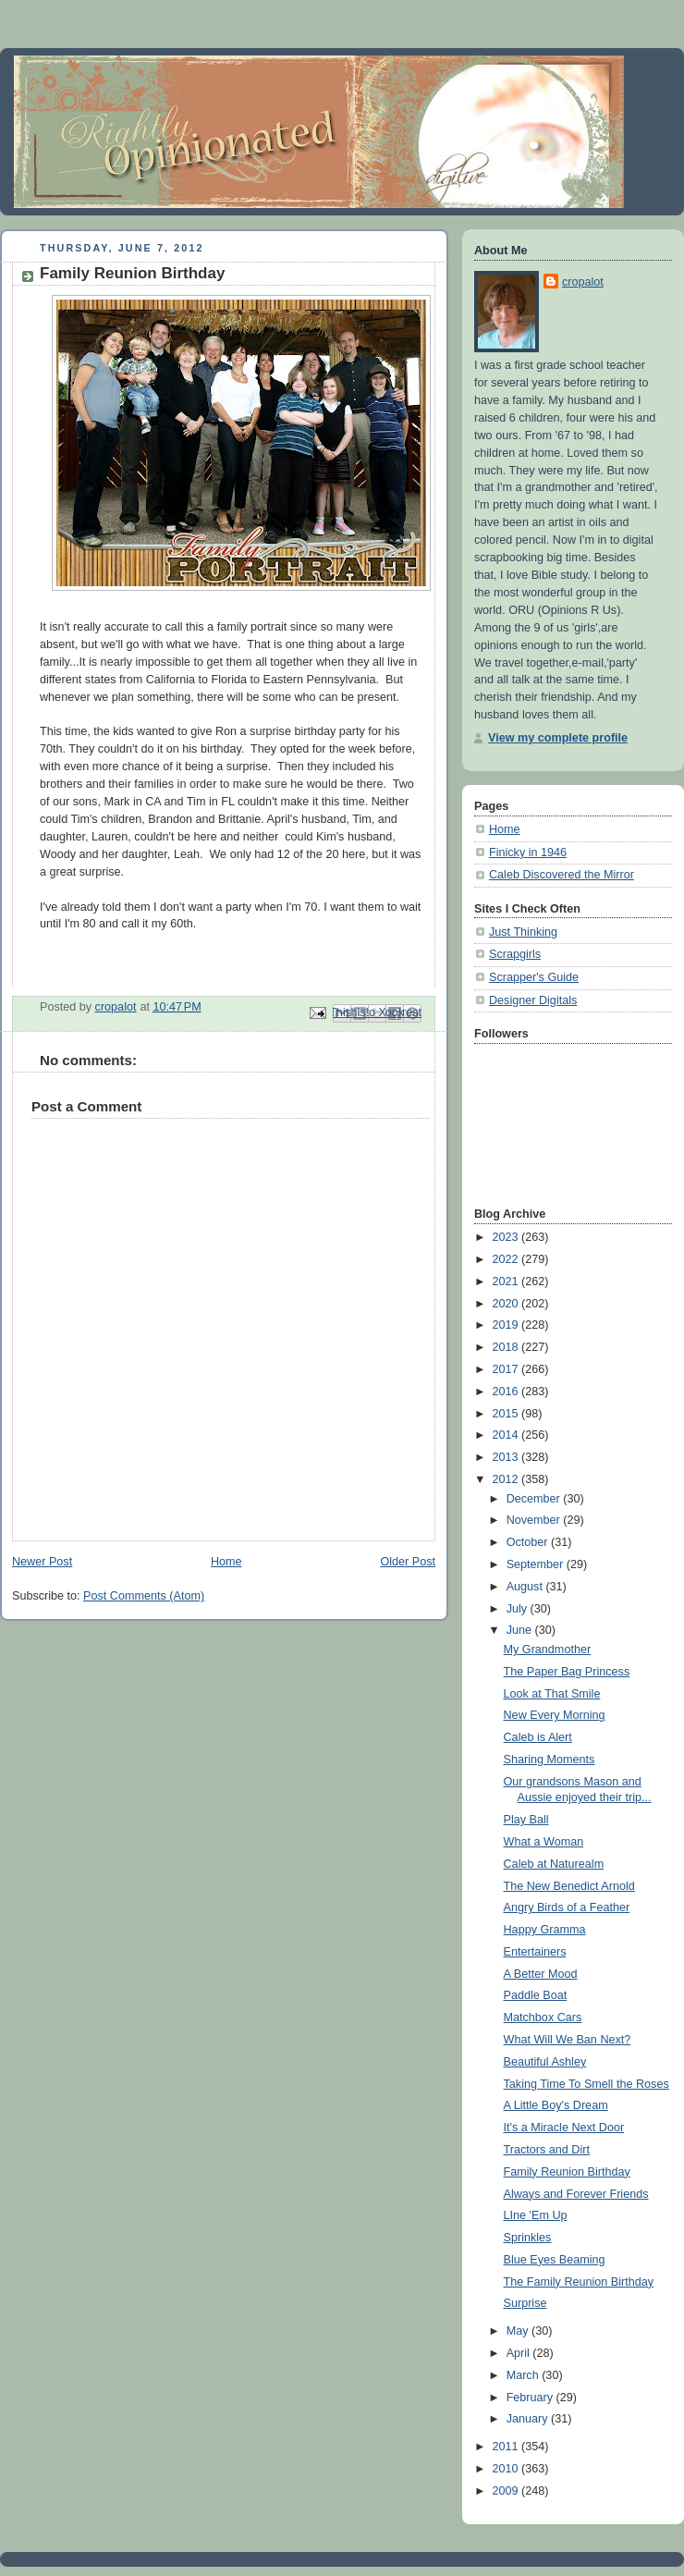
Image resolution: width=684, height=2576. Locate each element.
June (521, 1630)
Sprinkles (528, 2237)
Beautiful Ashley (545, 2061)
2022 (507, 1259)
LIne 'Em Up (536, 2215)
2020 (507, 1303)
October (529, 1542)
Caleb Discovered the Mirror (561, 874)
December (535, 1498)
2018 (507, 1347)
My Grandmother (548, 1649)
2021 (507, 1281)
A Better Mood (541, 1974)
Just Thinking (523, 932)
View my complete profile (558, 737)
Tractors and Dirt (547, 2149)
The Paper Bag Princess (567, 1671)
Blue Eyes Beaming (554, 2259)
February (531, 2397)
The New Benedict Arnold (569, 1886)
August (526, 1586)
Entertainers (535, 1951)
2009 (507, 2490)
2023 (507, 1237)
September (537, 1564)
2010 (507, 2468)
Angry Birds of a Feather (567, 1907)
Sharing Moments (549, 1759)
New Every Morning (554, 1715)
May (519, 2331)
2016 (507, 1391)
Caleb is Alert (538, 1737)
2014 (507, 1435)
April (520, 2353)
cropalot (583, 282)
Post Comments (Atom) (143, 1595)
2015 (507, 1413)
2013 (507, 1457)
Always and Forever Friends (576, 2194)
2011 (507, 2446)
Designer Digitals (533, 1000)
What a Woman (544, 1841)
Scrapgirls (515, 954)
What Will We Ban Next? (567, 2039)
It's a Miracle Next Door (564, 2127)
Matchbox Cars (543, 2017)
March (525, 2375)
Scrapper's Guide (534, 977)
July (519, 1608)
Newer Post (42, 1561)
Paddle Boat (536, 1995)
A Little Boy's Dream (556, 2105)
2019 (507, 1325)
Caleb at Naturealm (554, 1864)
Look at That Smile (552, 1693)
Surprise (525, 2303)
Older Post (407, 1561)
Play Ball (526, 1819)
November (535, 1520)
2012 (507, 1479)
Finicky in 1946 (528, 852)
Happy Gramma (545, 1929)
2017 (507, 1369)
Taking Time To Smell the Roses (586, 2084)
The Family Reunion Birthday (579, 2281)
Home (226, 1561)
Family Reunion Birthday (567, 2171)
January (529, 2418)
